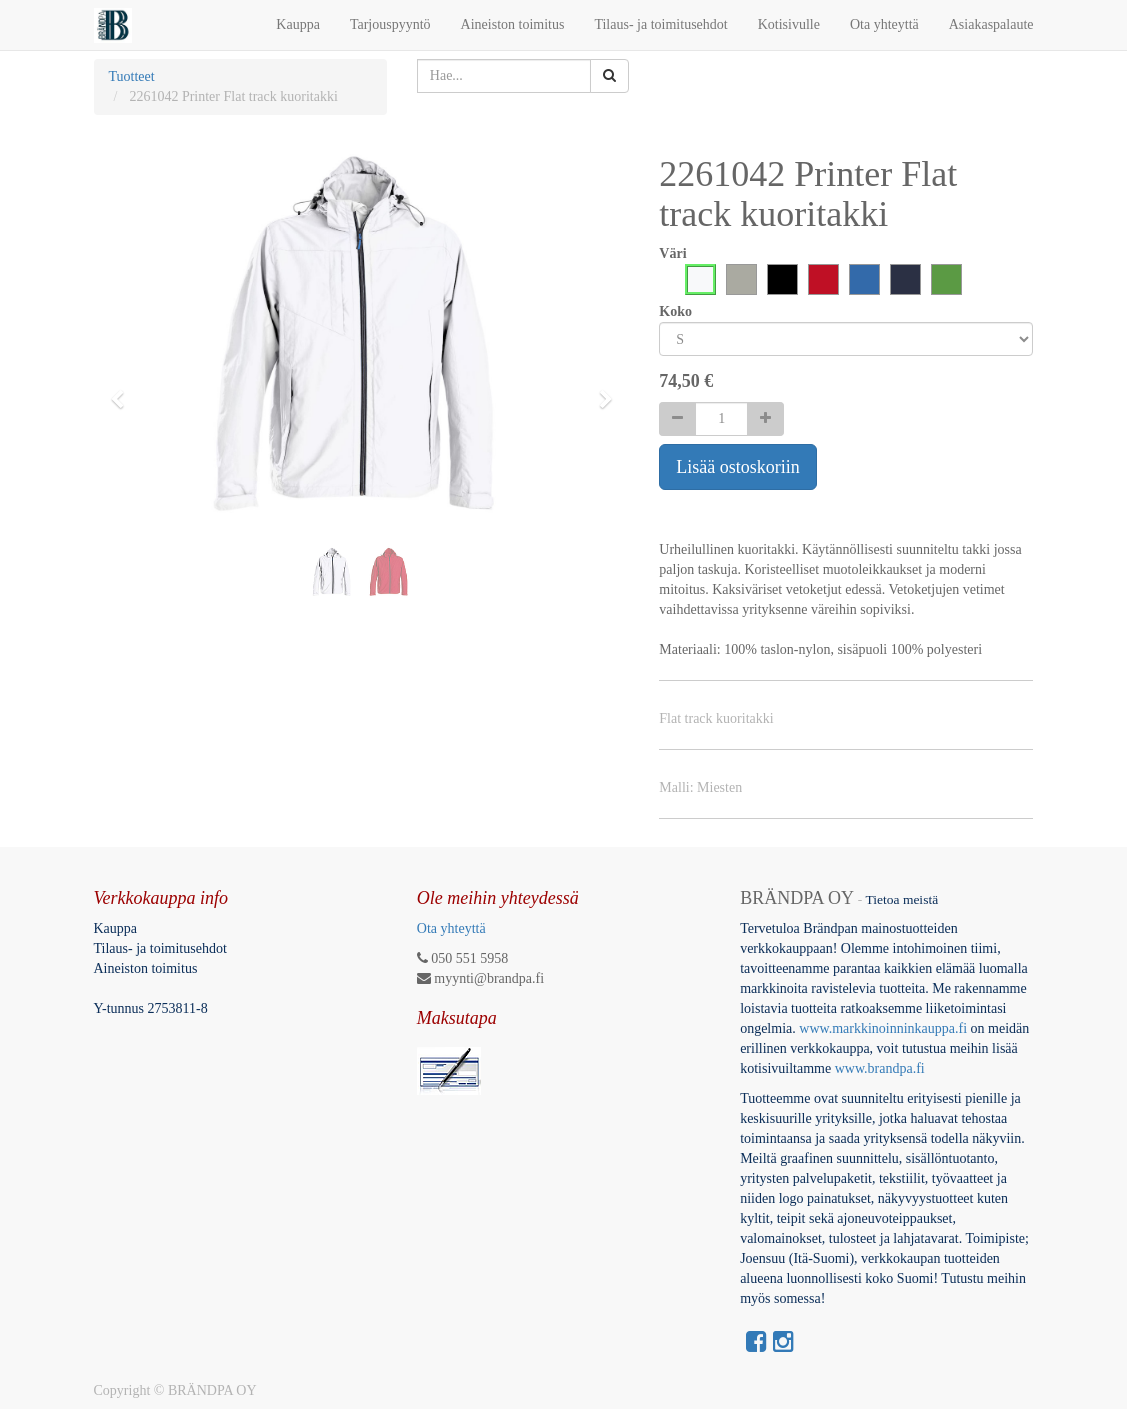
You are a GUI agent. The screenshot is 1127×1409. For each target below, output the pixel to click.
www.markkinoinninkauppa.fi (883, 1028)
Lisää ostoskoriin (738, 467)
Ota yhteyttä (451, 928)
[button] (124, 390)
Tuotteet (132, 76)
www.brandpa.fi (882, 1068)
